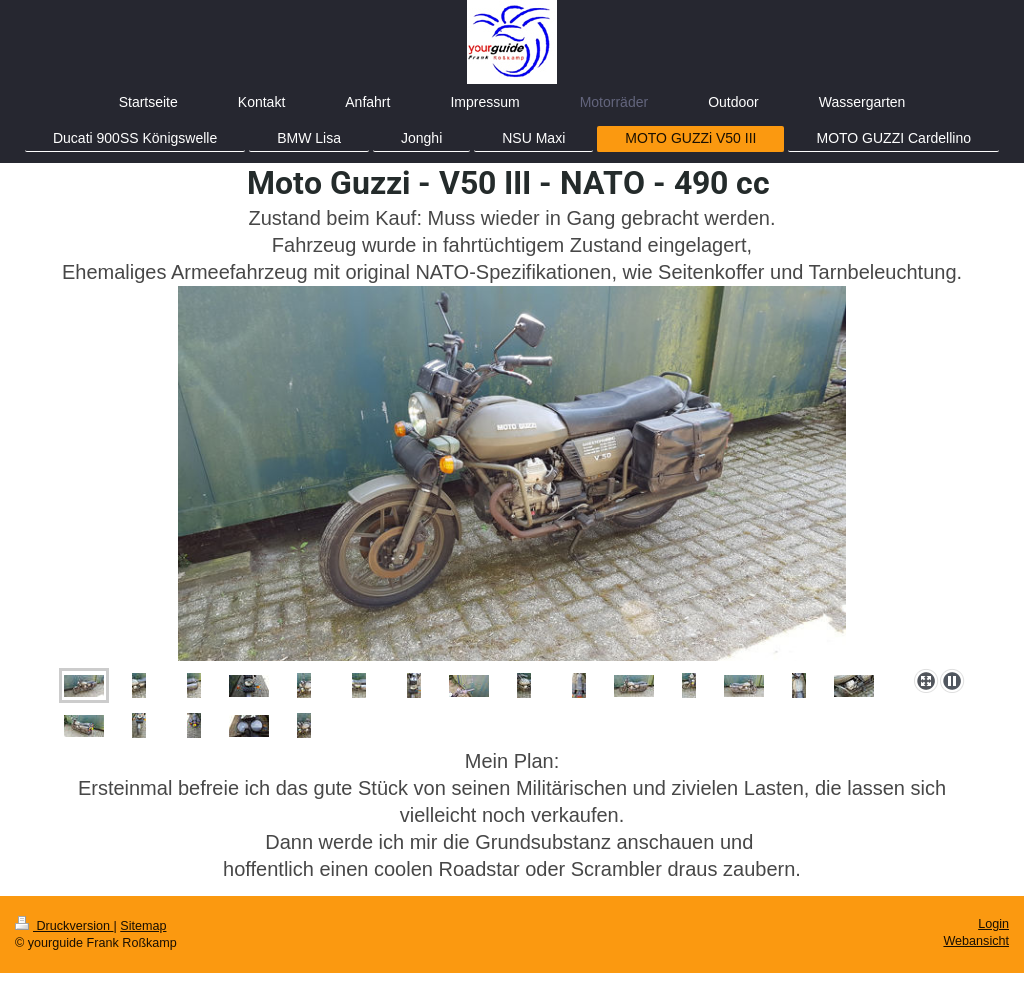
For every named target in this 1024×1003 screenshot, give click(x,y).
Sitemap (143, 926)
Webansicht (976, 941)
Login (993, 924)
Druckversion (64, 926)
